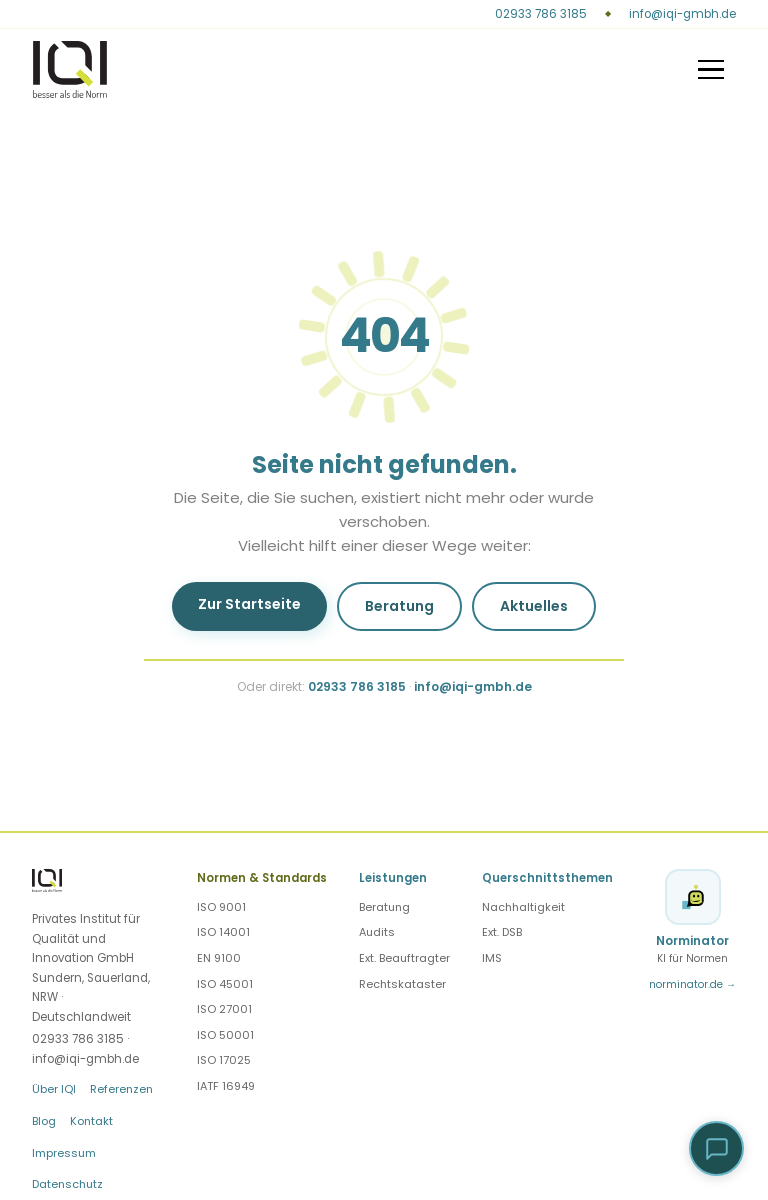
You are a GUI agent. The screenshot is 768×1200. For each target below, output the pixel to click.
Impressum (64, 1153)
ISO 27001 (224, 1009)
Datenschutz (67, 1184)
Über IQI (54, 1089)
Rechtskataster (402, 984)
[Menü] (711, 70)
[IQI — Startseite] (70, 69)
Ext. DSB (502, 932)
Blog (44, 1121)
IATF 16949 (226, 1086)
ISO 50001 (225, 1035)
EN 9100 (219, 958)
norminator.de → (692, 984)
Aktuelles (534, 606)
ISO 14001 (223, 932)
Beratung (399, 606)
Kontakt (91, 1121)
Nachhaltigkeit (523, 907)
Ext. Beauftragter (404, 958)
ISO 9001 (221, 907)
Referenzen (121, 1089)
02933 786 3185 (541, 14)
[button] (716, 1148)
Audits (377, 932)
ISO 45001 (225, 984)
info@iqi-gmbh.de (682, 14)
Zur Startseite (249, 604)
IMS (492, 958)
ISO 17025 (224, 1060)
